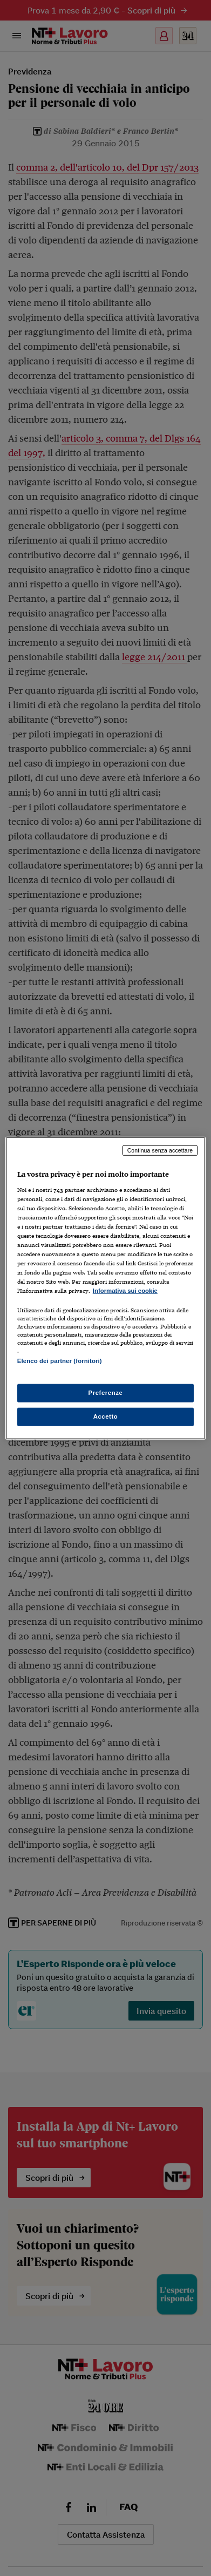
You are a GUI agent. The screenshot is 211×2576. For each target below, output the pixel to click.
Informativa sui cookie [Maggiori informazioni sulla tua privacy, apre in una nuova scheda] (125, 1290)
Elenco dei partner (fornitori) (59, 1361)
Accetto (105, 1416)
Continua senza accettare (160, 1150)
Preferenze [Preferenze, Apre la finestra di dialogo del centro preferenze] (106, 1392)
